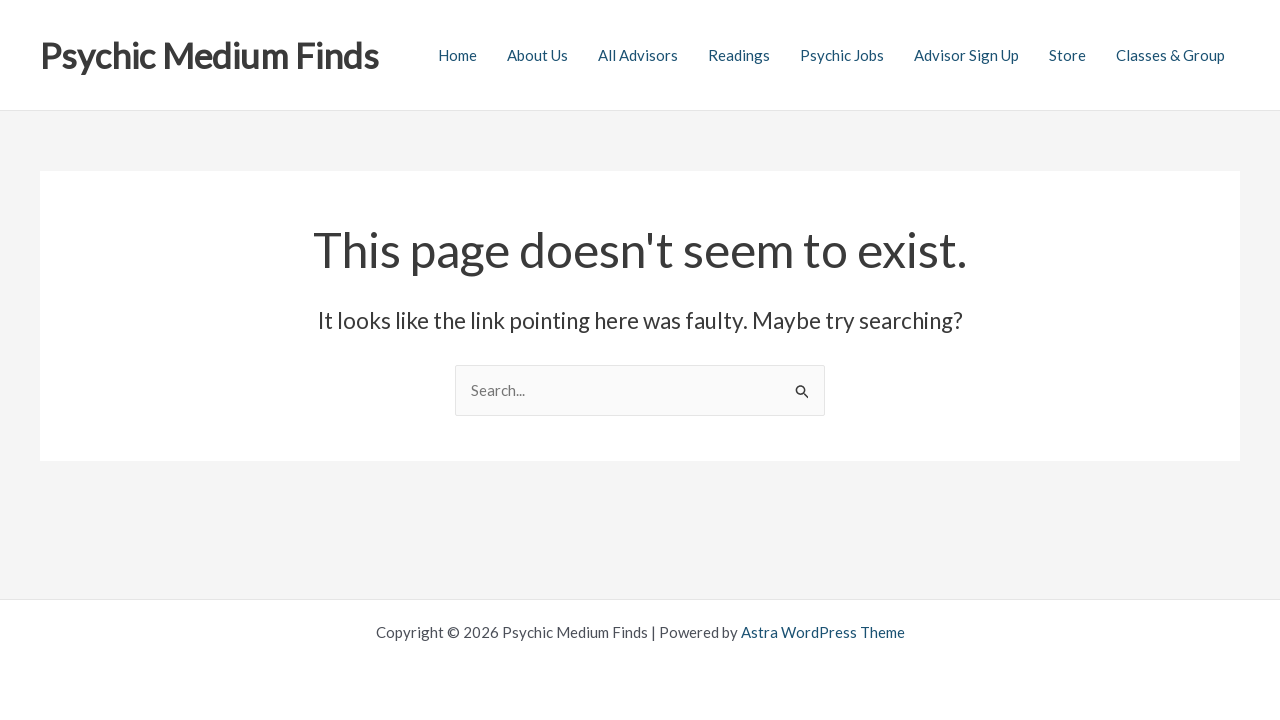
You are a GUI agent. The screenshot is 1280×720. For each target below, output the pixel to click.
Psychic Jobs (842, 55)
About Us (537, 55)
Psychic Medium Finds (209, 55)
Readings (739, 55)
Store (1067, 55)
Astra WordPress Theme (823, 632)
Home (457, 55)
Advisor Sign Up (966, 55)
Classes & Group (1170, 55)
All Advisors (638, 55)
